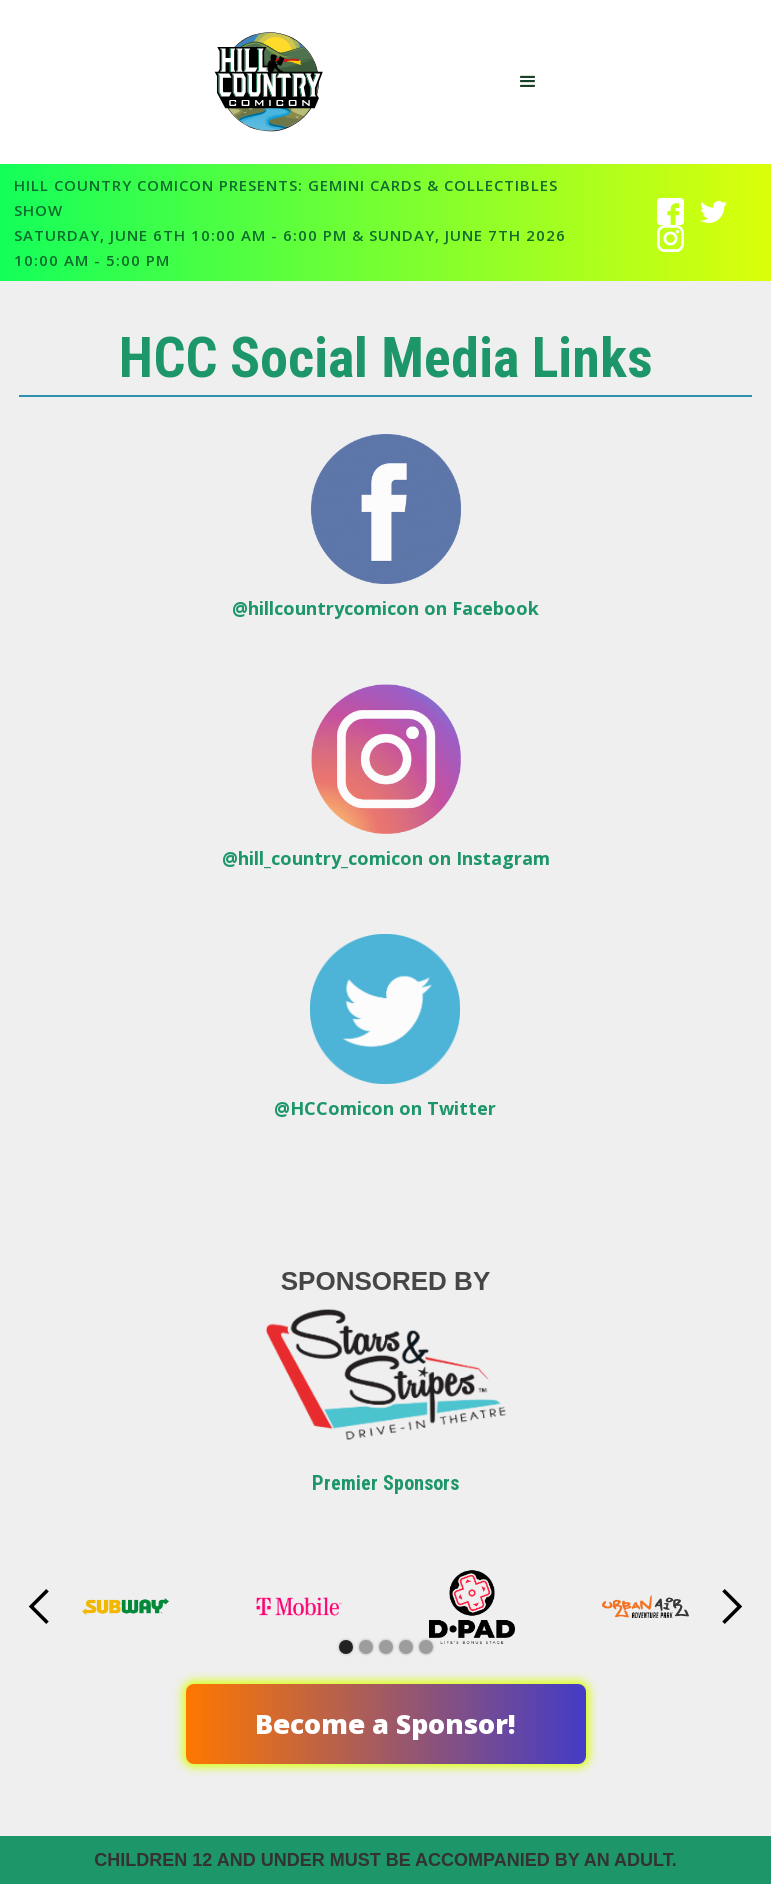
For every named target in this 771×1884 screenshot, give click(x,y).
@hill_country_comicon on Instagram (386, 858)
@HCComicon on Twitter (385, 1108)
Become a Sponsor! (385, 1723)
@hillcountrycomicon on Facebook (385, 608)
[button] (528, 82)
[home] (276, 82)
